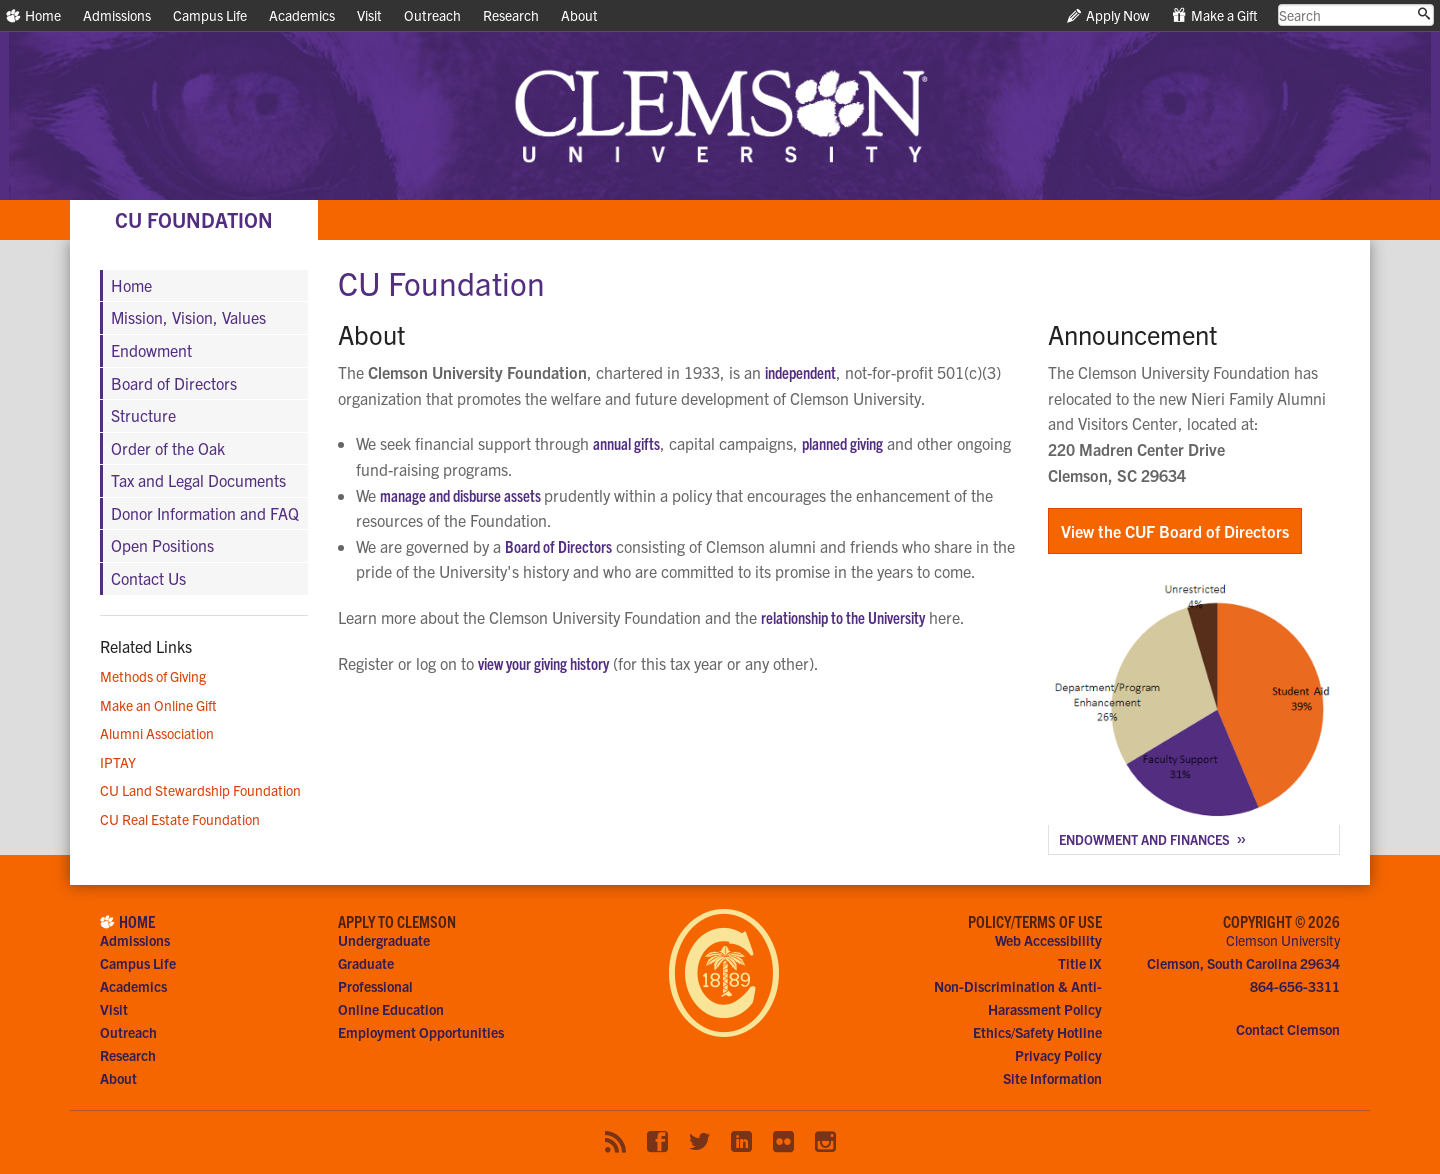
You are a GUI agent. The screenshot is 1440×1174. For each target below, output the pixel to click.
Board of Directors (558, 546)
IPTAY (118, 762)
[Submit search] (1424, 14)
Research (511, 15)
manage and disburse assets (462, 495)
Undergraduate (384, 940)
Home (33, 15)
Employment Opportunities (421, 1032)
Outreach (432, 15)
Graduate (366, 963)
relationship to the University (843, 617)
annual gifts (626, 443)
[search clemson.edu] (1356, 15)
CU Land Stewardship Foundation (200, 790)
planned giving (842, 443)
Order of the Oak (168, 448)
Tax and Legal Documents (198, 480)
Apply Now (1108, 15)
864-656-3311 (1295, 986)
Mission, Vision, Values (188, 317)
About (579, 15)
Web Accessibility (1048, 940)
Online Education (391, 1009)
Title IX (1080, 963)
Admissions (117, 15)
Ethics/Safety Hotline (1037, 1032)
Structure (143, 415)
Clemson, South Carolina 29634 (1243, 963)
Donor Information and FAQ (205, 513)
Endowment (151, 350)
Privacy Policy (1058, 1055)
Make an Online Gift (158, 705)
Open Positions (162, 545)
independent (800, 372)
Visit (369, 15)
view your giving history (543, 663)
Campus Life (210, 15)
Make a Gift (1215, 15)
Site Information (1052, 1078)
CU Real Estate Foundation (180, 819)
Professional (375, 986)
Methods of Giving (153, 676)
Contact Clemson (1288, 1029)
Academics (302, 15)
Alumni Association (157, 733)
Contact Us (148, 578)
